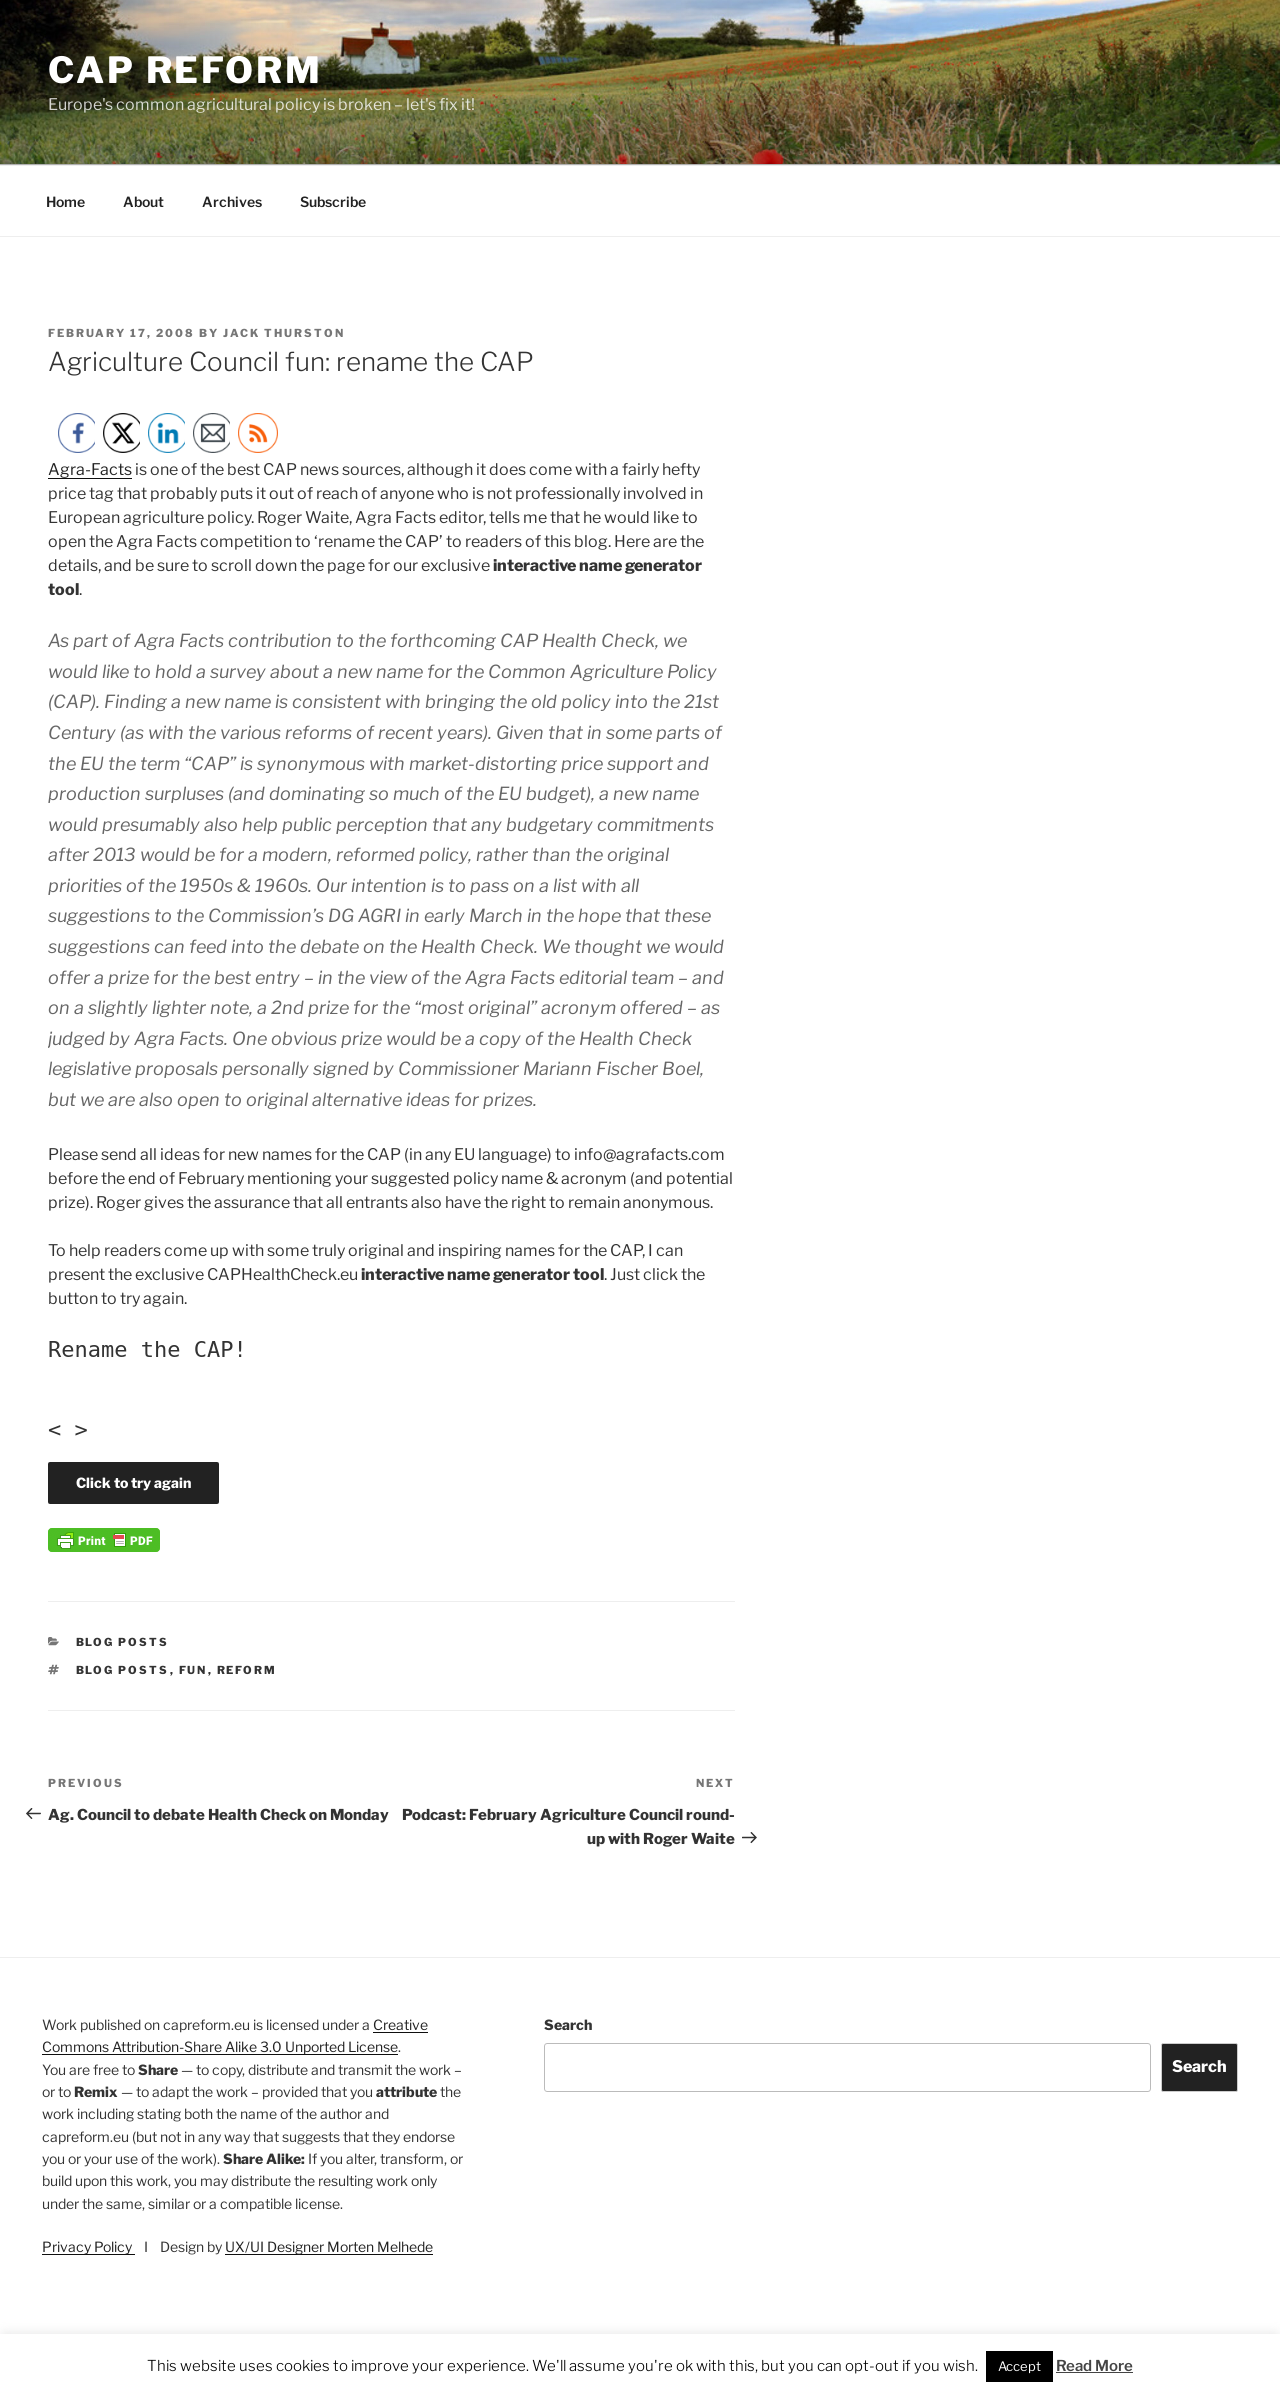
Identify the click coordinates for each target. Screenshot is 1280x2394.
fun (193, 1670)
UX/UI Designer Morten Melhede (329, 2246)
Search (568, 2024)
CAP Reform (185, 70)
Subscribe (333, 201)
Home (65, 201)
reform (247, 1670)
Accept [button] (1019, 2366)
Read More (1094, 2366)
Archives (232, 201)
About (143, 201)
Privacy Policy (88, 2246)
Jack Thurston (284, 333)
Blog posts (123, 1642)
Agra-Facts (90, 469)
